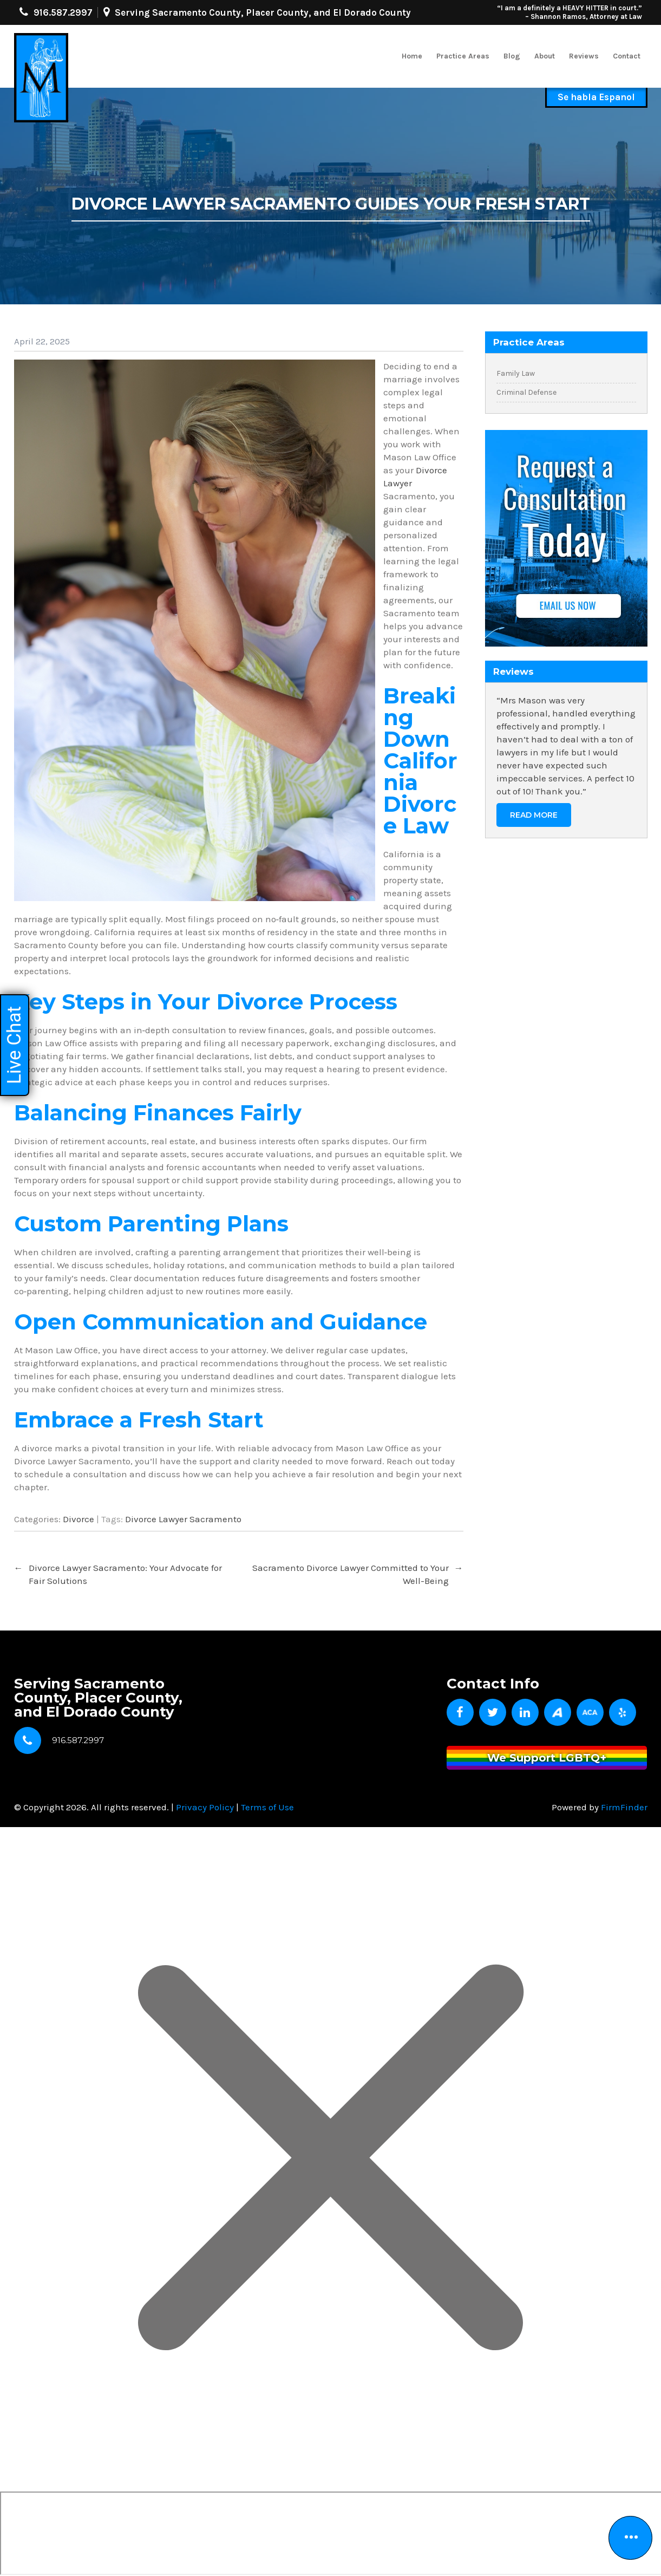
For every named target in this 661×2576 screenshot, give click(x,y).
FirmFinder (624, 1807)
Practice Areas (462, 56)
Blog (511, 56)
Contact (626, 56)
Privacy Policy (205, 1807)
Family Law (515, 373)
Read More (534, 815)
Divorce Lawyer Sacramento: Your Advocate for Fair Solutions (118, 1574)
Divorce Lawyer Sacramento (183, 1519)
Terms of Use (267, 1807)
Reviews (584, 56)
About (544, 56)
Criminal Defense (526, 392)
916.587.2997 (63, 12)
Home (412, 56)
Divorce (78, 1519)
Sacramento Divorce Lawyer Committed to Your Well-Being (357, 1574)
